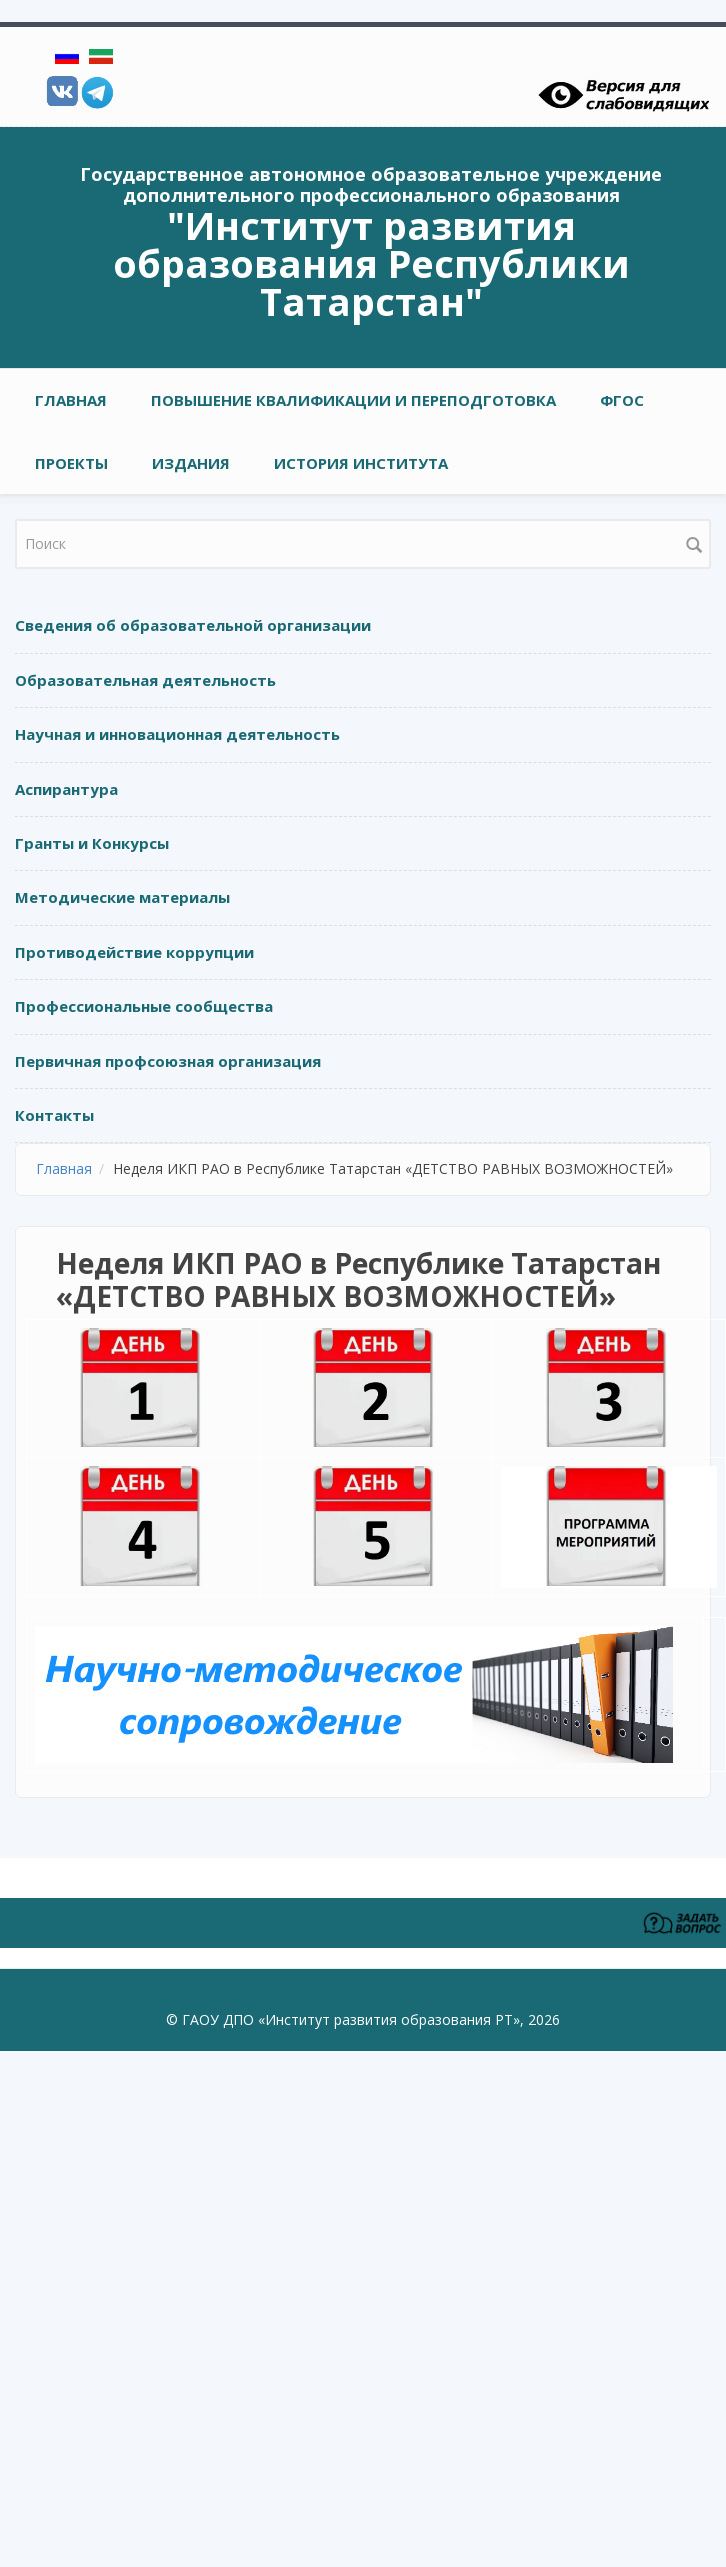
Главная (71, 400)
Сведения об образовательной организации (193, 625)
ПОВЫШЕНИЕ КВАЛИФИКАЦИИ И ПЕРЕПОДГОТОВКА (353, 400)
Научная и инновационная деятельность (177, 734)
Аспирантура (66, 789)
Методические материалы (122, 897)
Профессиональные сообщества (144, 1006)
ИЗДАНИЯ (191, 463)
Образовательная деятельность (145, 680)
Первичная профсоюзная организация (168, 1061)
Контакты (54, 1115)
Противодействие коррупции (134, 952)
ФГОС (622, 400)
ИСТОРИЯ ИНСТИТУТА (361, 463)
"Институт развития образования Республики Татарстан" (371, 263)
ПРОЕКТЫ (71, 463)
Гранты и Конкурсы (92, 843)
